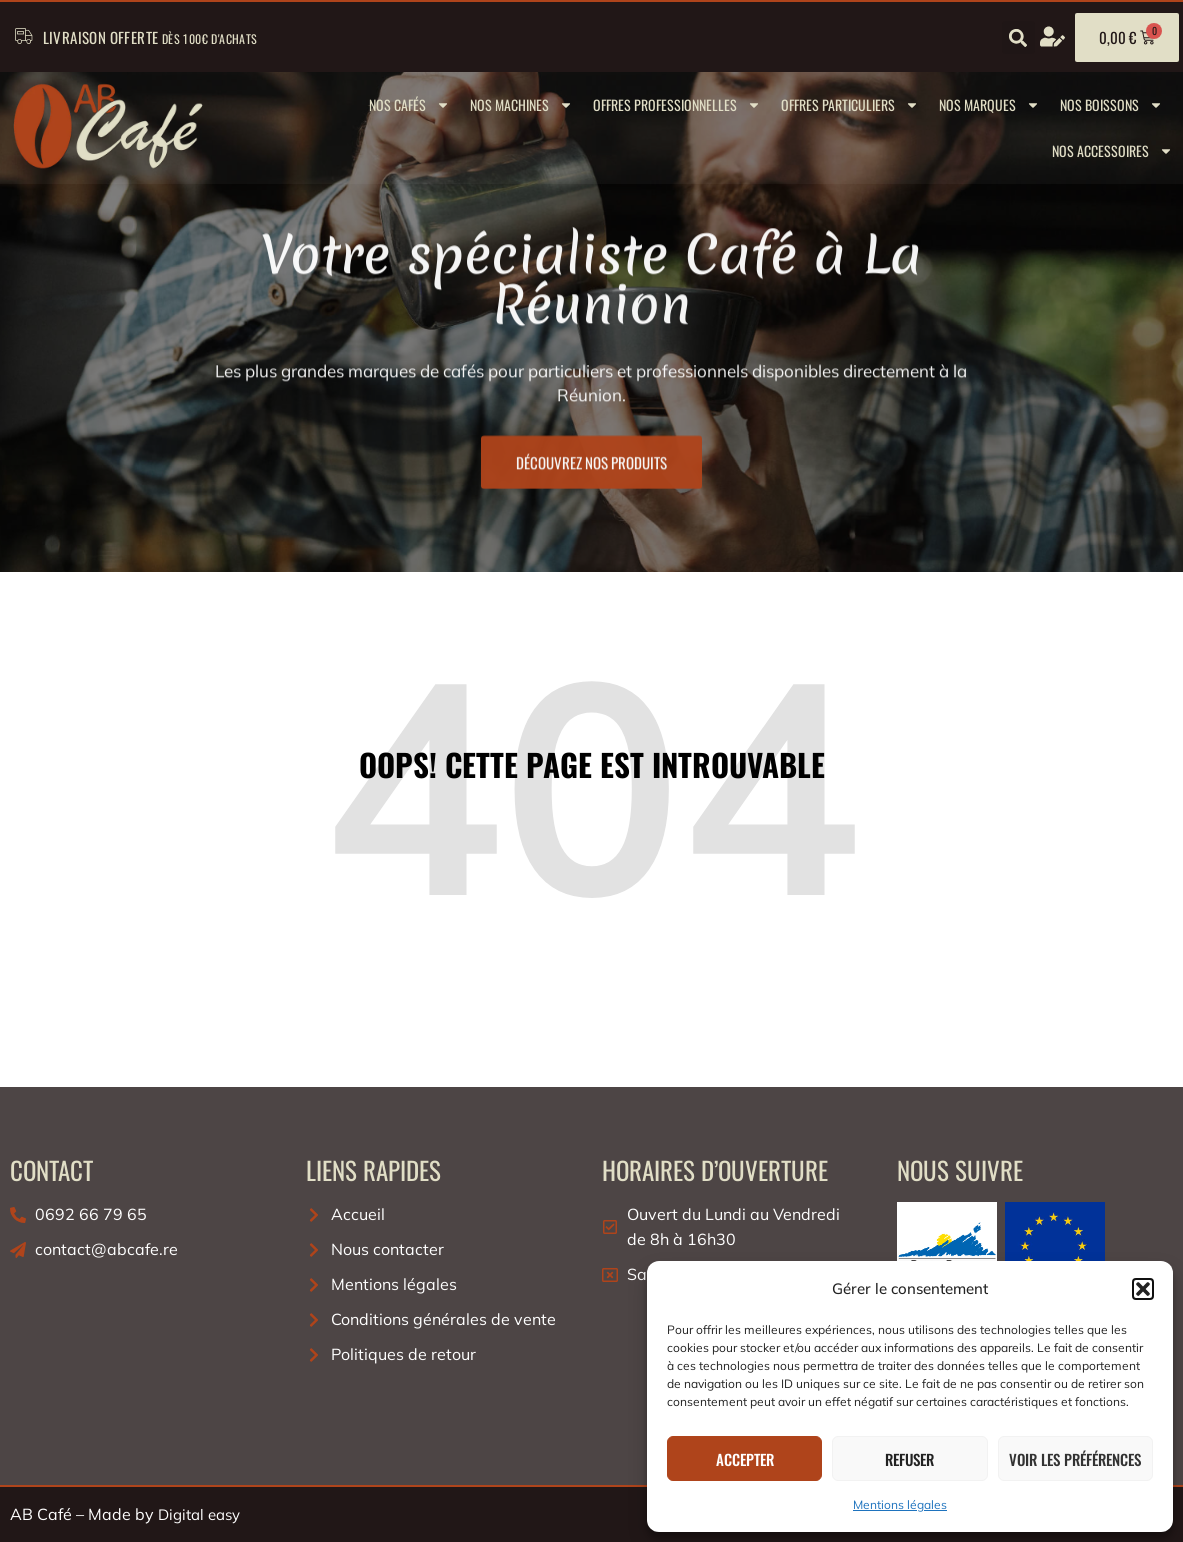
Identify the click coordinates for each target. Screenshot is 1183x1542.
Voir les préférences (1075, 1459)
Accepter (745, 1459)
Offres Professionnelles (677, 105)
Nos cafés (409, 105)
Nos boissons (1111, 105)
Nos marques (989, 105)
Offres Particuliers (850, 105)
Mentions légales (900, 1504)
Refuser (909, 1459)
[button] (1143, 1289)
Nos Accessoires (1112, 151)
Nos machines (521, 105)
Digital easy (199, 1514)
